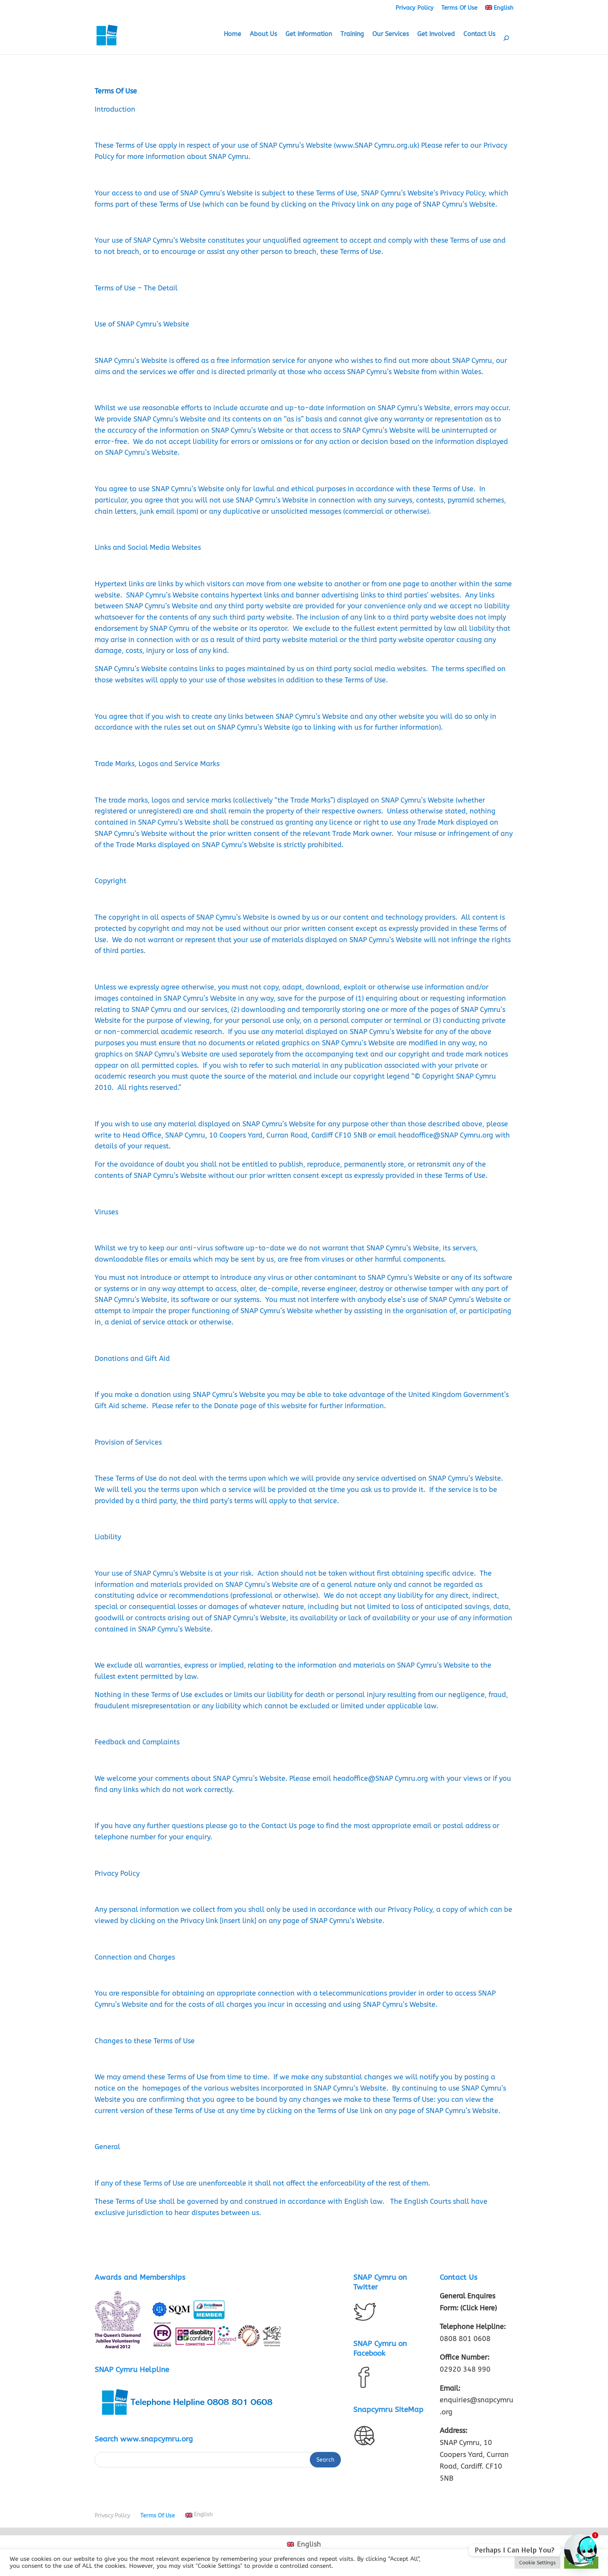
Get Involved (436, 34)
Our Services (390, 34)
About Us (263, 34)
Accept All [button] (581, 2563)
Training (352, 34)
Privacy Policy (415, 7)
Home (232, 34)
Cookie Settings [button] (537, 2563)
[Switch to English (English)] (304, 2544)
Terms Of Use (459, 7)
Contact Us (479, 34)
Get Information (308, 34)
